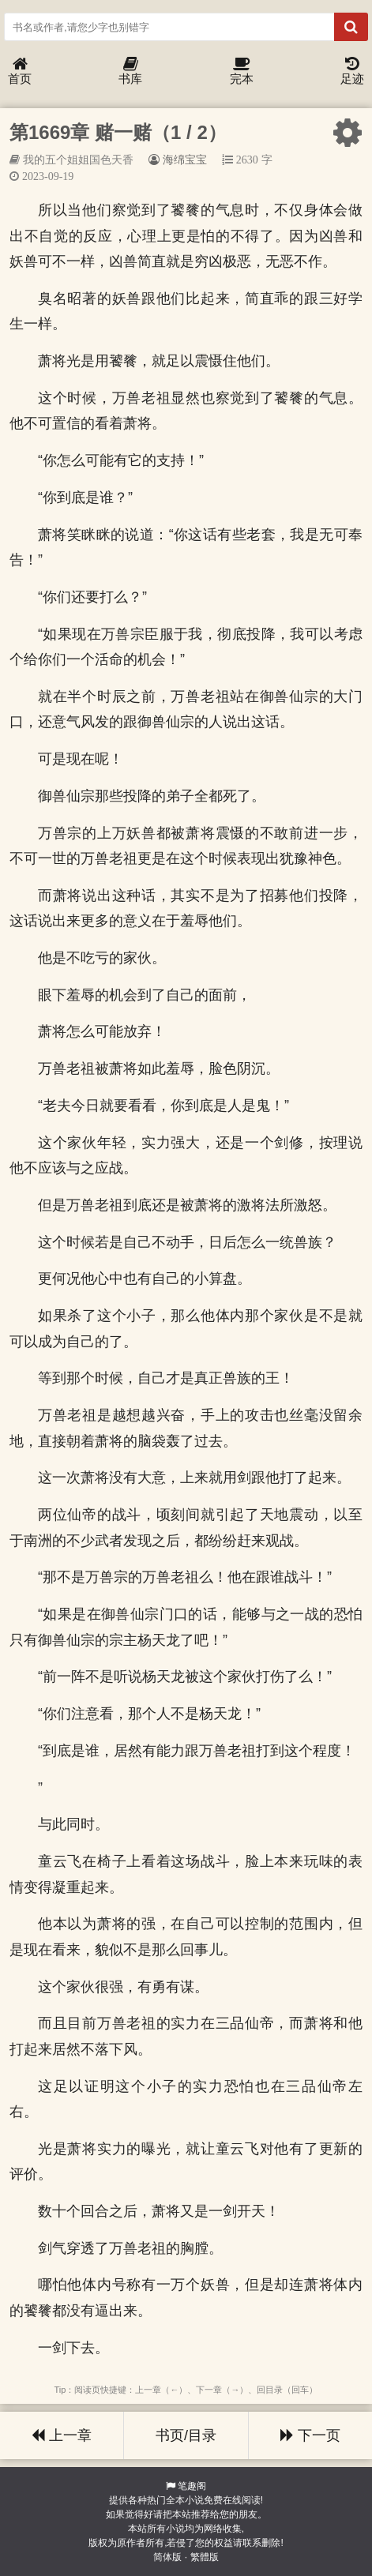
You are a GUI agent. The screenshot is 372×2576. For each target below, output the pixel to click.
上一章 (62, 2435)
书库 (130, 71)
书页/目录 (186, 2435)
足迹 (352, 71)
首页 (20, 71)
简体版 (167, 2557)
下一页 (310, 2435)
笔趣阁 (192, 2486)
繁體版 (204, 2557)
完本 (242, 71)
